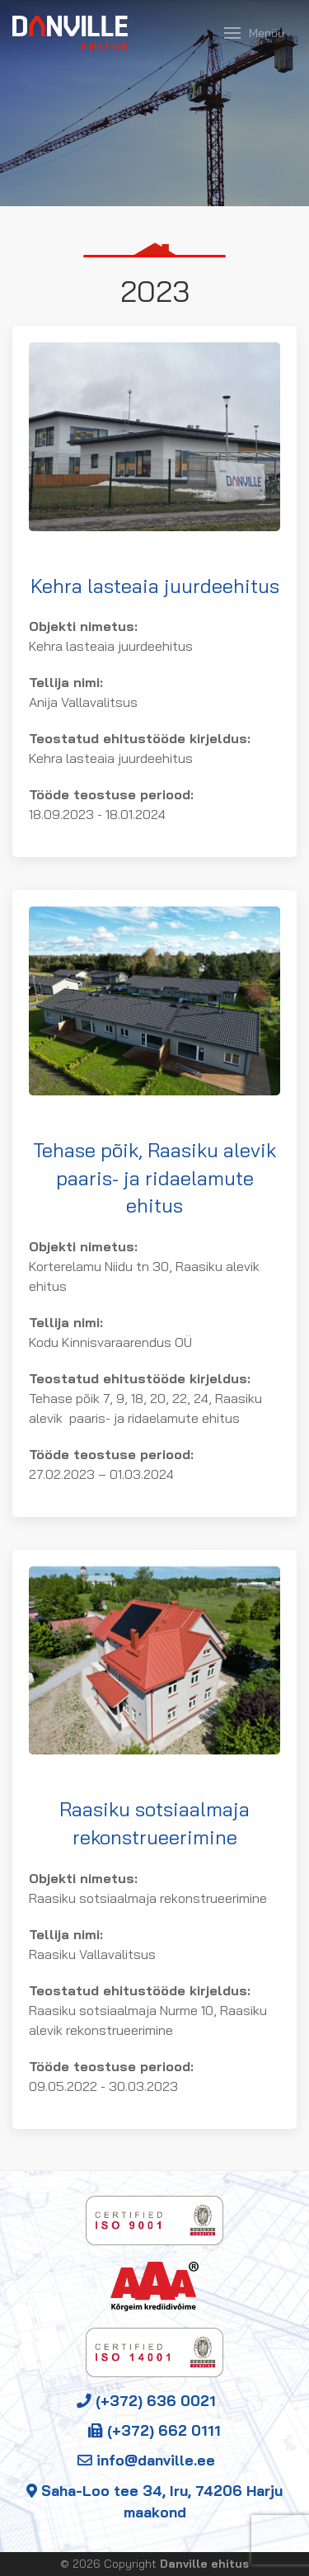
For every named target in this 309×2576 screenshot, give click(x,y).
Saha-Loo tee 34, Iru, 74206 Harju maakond (154, 2501)
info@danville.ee (146, 2460)
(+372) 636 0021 (146, 2400)
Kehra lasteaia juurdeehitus (154, 585)
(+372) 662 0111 (154, 2430)
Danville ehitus (204, 2563)
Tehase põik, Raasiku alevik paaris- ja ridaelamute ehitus (154, 1177)
